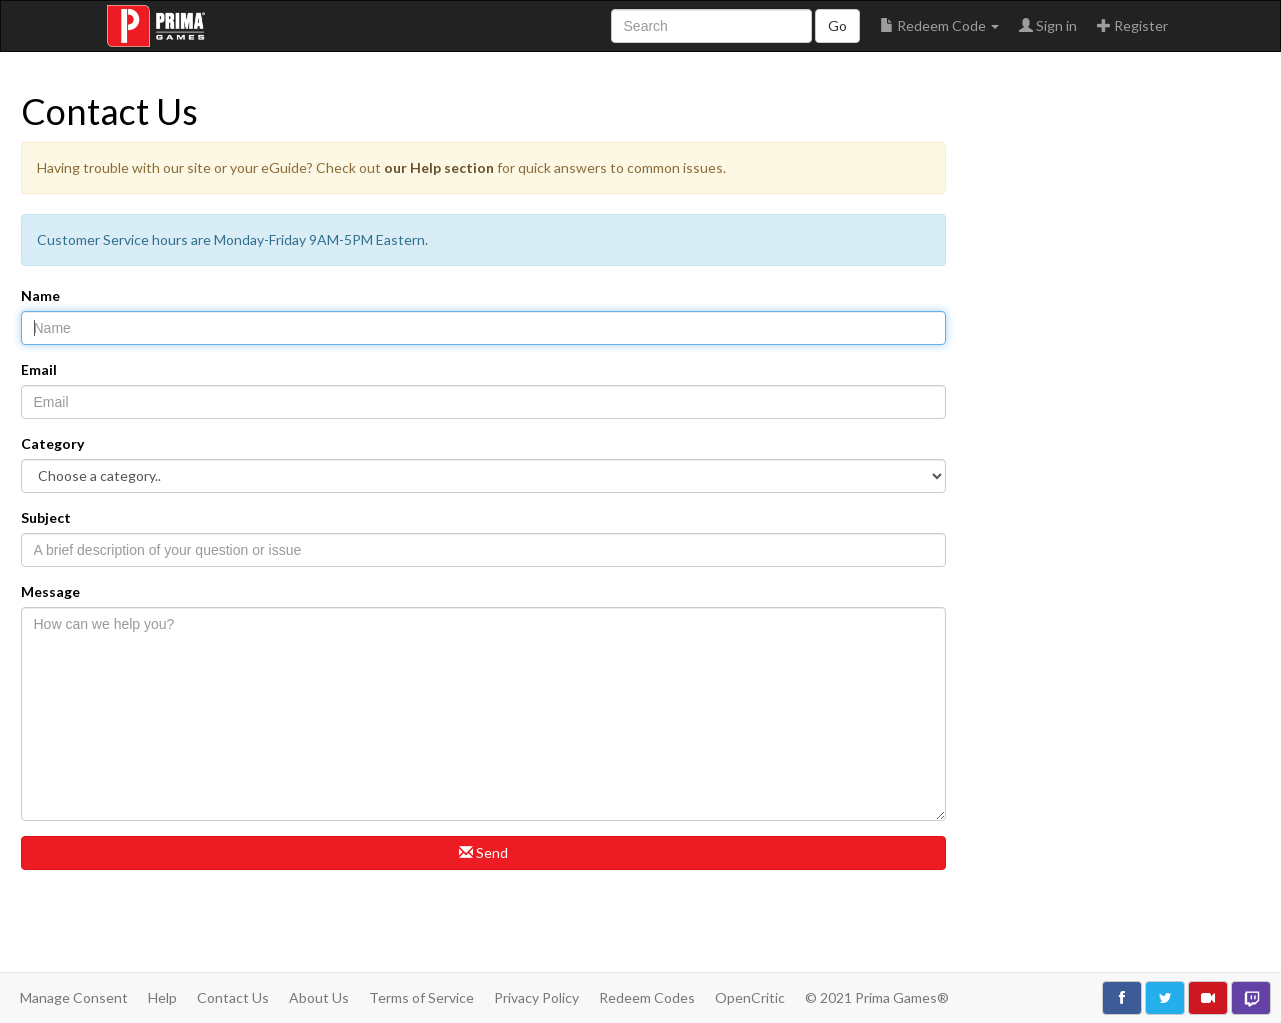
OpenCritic (750, 997)
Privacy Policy (536, 997)
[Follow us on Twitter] (1165, 998)
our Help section (439, 167)
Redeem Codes (647, 997)
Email (39, 369)
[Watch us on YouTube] (1208, 998)
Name (40, 295)
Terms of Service (421, 997)
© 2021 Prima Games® (877, 997)
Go (837, 25)
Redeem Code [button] (939, 25)
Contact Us (233, 997)
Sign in (1048, 25)
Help (162, 997)
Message (50, 591)
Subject (46, 517)
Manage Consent (74, 997)
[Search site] (711, 26)
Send (483, 852)
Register (1132, 25)
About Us (319, 997)
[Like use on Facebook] (1122, 998)
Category (52, 443)
